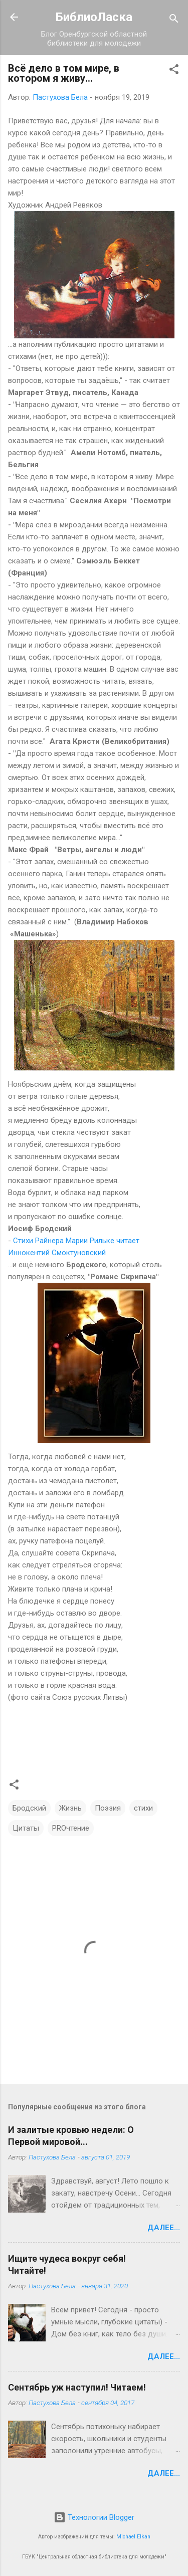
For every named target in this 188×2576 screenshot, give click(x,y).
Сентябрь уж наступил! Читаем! (77, 2387)
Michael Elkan (133, 2536)
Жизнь (70, 1808)
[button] (174, 71)
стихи (143, 1808)
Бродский (29, 1808)
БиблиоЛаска (94, 17)
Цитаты (26, 1828)
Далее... (163, 2227)
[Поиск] (174, 20)
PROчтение (70, 1828)
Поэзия (108, 1808)
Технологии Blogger (94, 2517)
